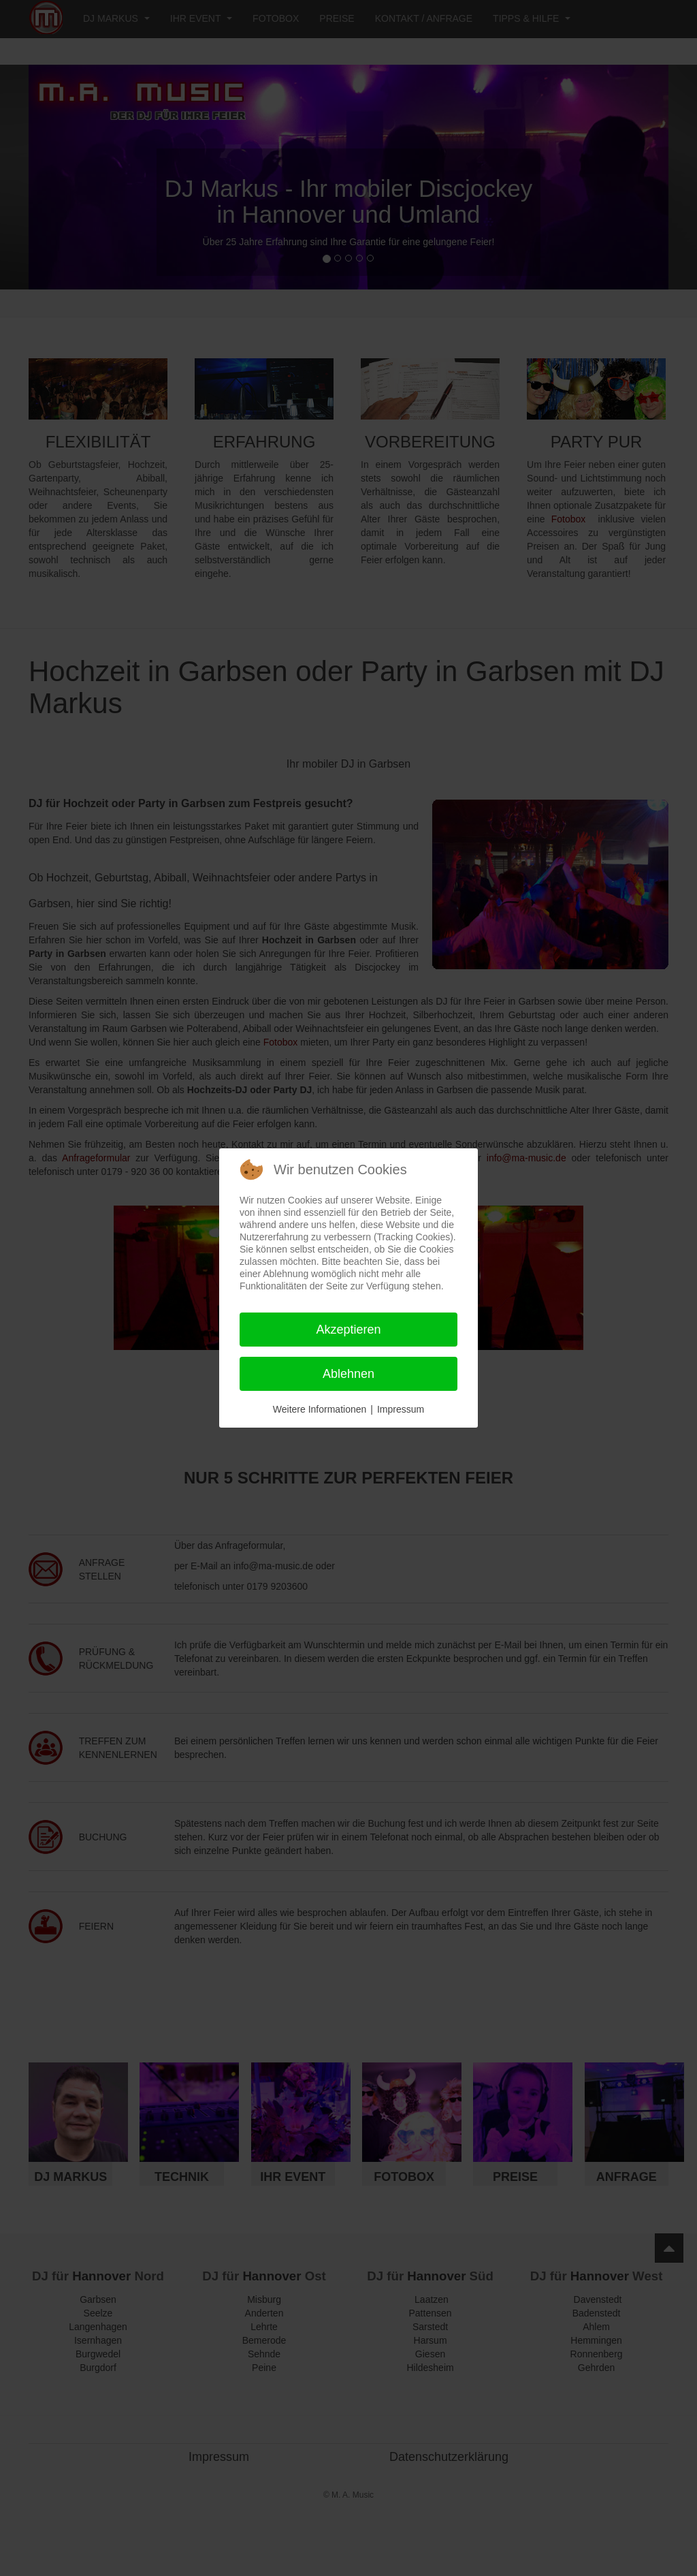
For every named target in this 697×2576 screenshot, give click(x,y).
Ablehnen (348, 1374)
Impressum (400, 1409)
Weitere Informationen (319, 1409)
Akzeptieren (348, 1329)
